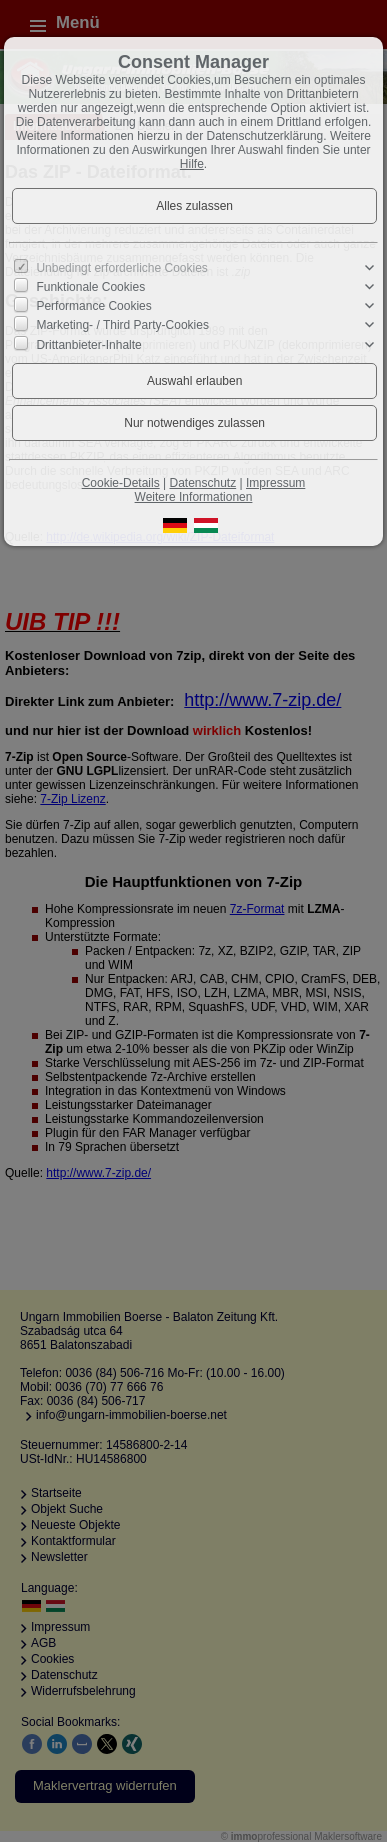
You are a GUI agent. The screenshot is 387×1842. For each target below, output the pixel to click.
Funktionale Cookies (90, 287)
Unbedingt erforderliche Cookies (121, 268)
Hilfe (192, 164)
